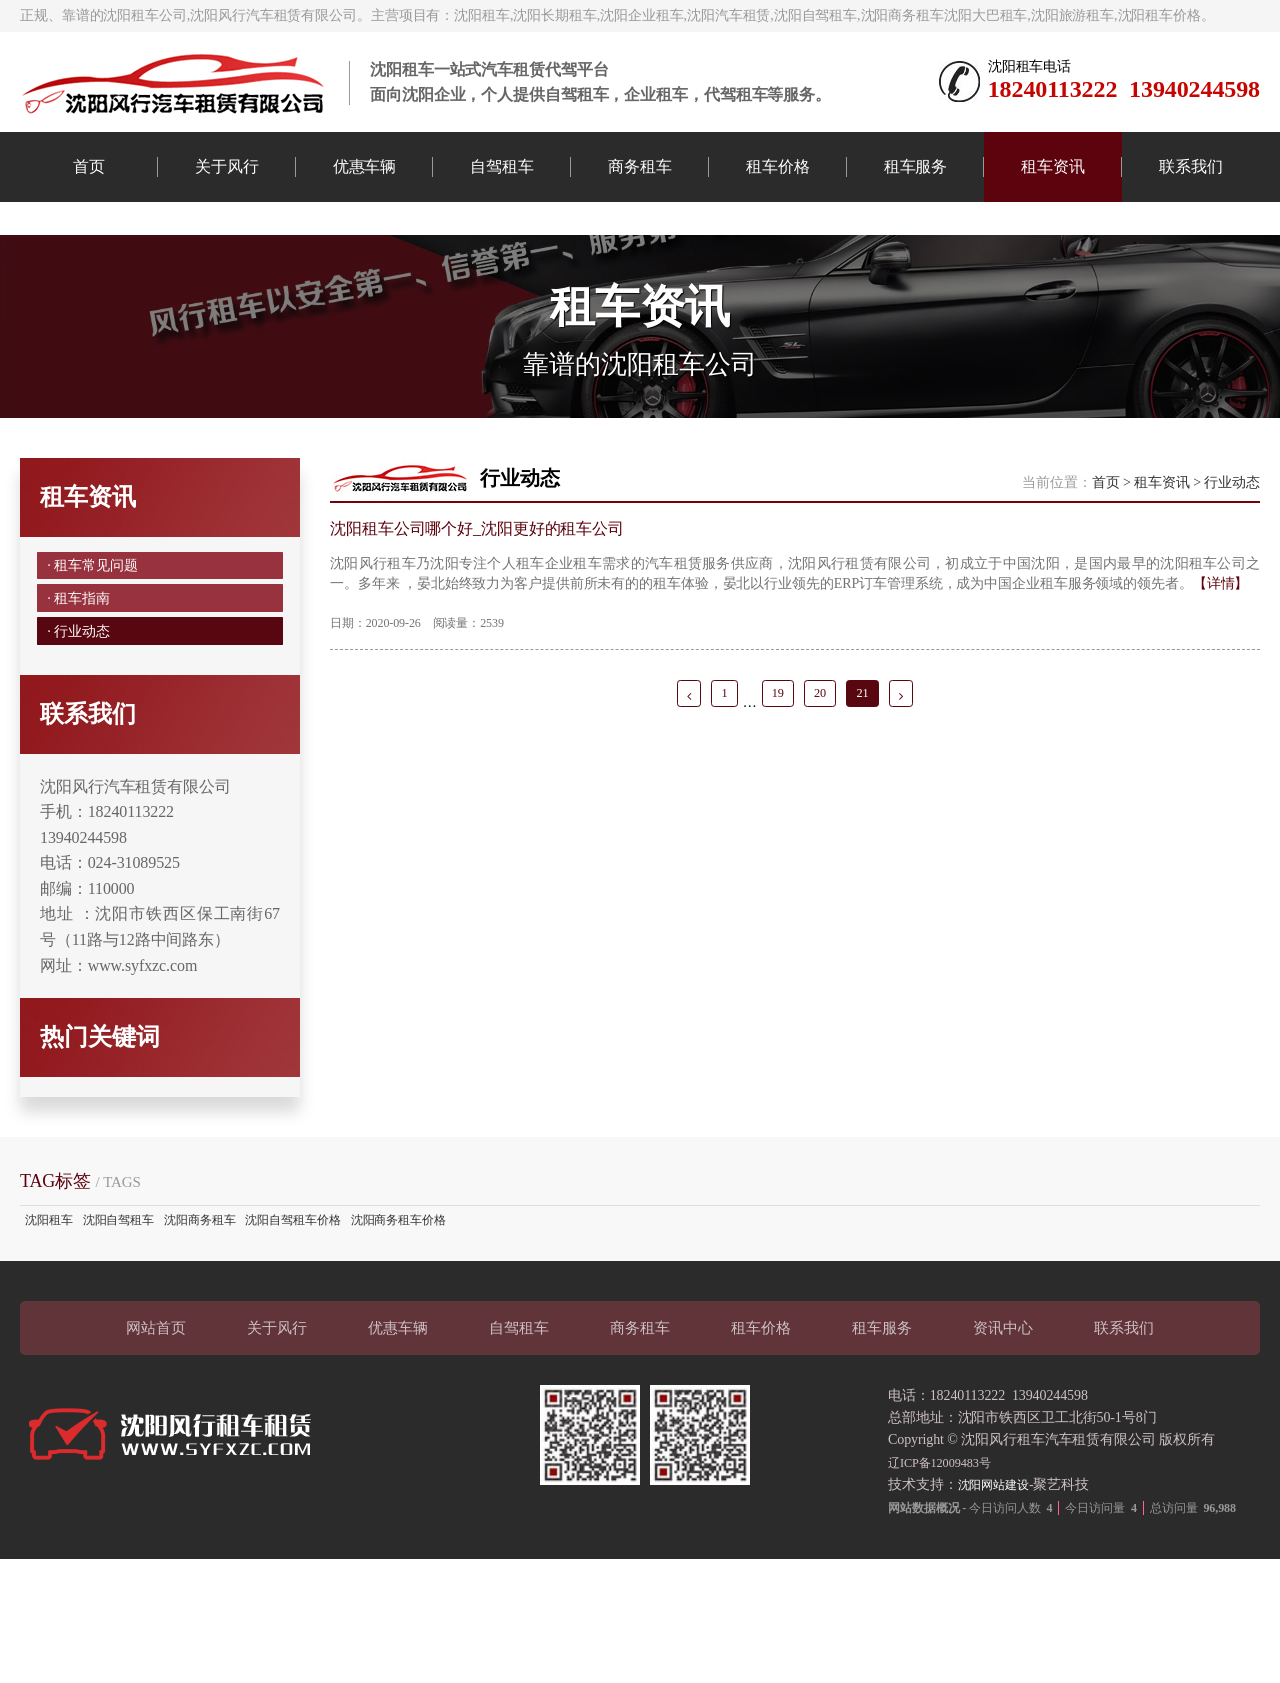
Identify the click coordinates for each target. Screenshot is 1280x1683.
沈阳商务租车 (199, 1344)
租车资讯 (1053, 166)
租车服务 (916, 166)
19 (775, 789)
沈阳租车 (49, 1344)
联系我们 (1191, 166)
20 (823, 789)
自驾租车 (502, 166)
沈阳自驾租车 (118, 1344)
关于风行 (227, 166)
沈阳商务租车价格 (398, 1344)
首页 (89, 166)
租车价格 (778, 166)
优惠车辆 (365, 166)
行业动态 (1232, 566)
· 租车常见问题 (96, 653)
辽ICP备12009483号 (947, 1585)
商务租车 (640, 166)
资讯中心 (1003, 1451)
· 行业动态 (80, 745)
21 (870, 789)
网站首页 (156, 1451)
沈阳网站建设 (999, 1608)
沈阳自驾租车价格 (292, 1344)
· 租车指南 (80, 699)
